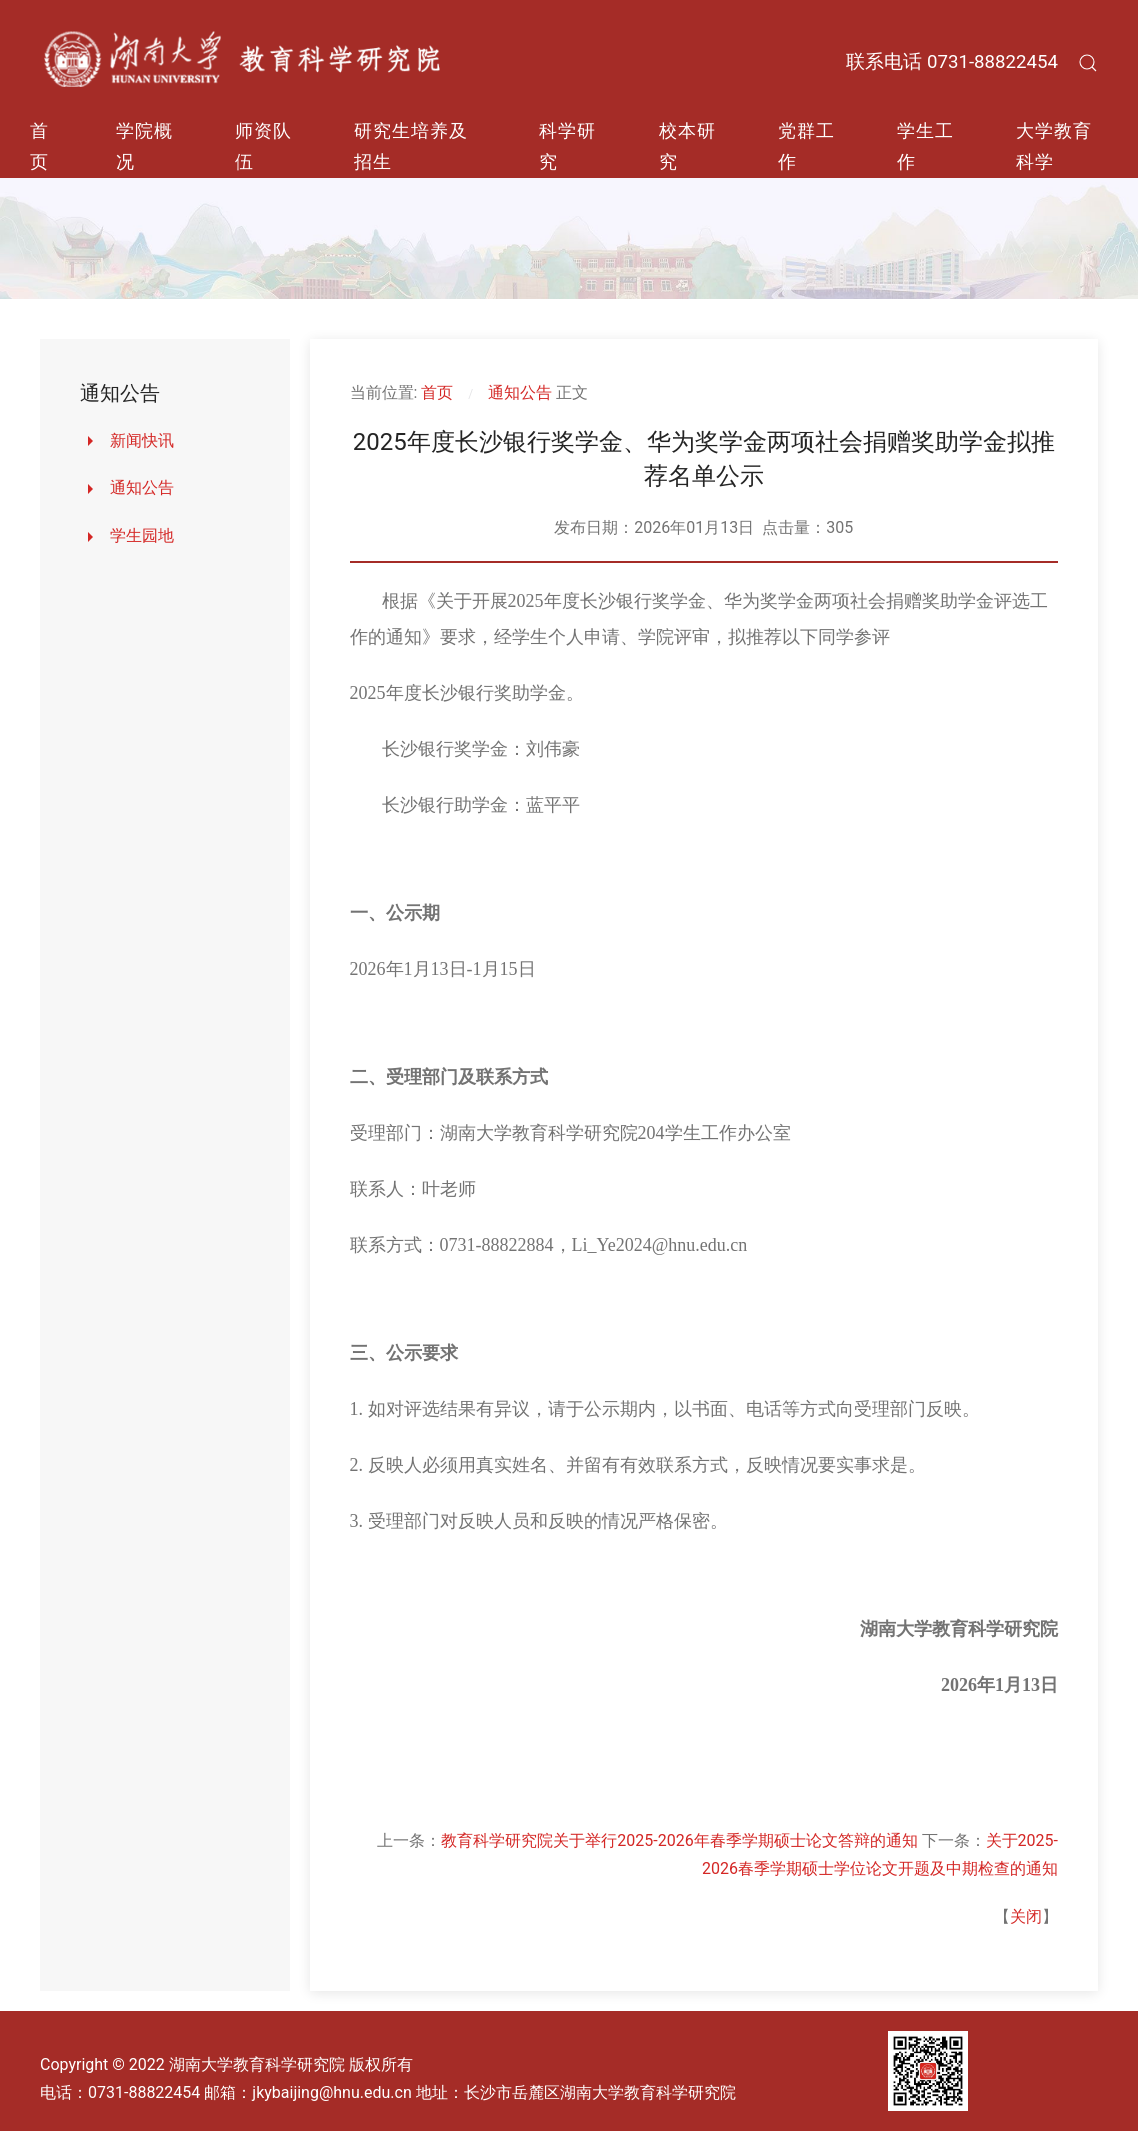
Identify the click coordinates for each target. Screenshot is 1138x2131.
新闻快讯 (142, 440)
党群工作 (806, 146)
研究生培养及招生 (411, 146)
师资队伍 (263, 146)
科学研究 (567, 146)
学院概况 (144, 146)
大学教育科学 (1054, 146)
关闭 (1026, 1916)
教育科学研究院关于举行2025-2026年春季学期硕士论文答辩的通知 (679, 1840)
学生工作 (925, 146)
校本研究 (687, 146)
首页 (39, 146)
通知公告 (142, 487)
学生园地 (142, 535)
